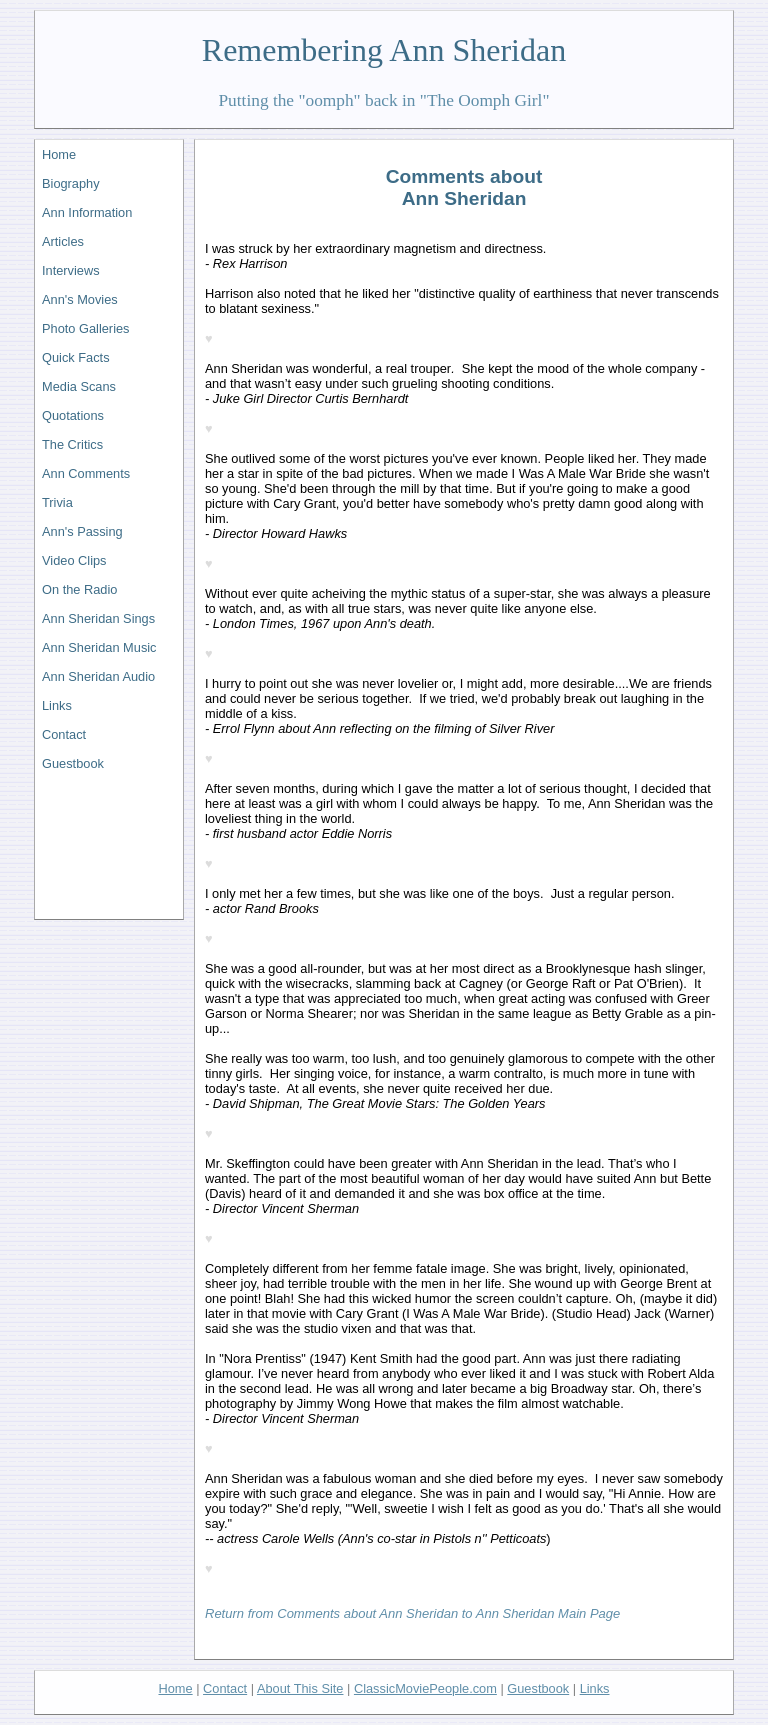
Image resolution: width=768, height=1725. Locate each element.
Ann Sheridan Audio (98, 676)
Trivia (57, 502)
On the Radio (79, 589)
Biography (71, 183)
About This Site (300, 1688)
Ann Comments (86, 473)
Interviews (71, 270)
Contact (64, 734)
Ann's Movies (80, 299)
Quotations (73, 415)
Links (57, 705)
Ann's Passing (82, 531)
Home (59, 154)
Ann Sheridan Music (99, 647)
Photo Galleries (86, 328)
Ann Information (87, 212)
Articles (63, 241)
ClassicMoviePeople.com (425, 1688)
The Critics (72, 444)
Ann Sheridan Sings (98, 618)
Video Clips (74, 560)
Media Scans (79, 386)
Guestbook (73, 763)
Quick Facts (76, 357)
